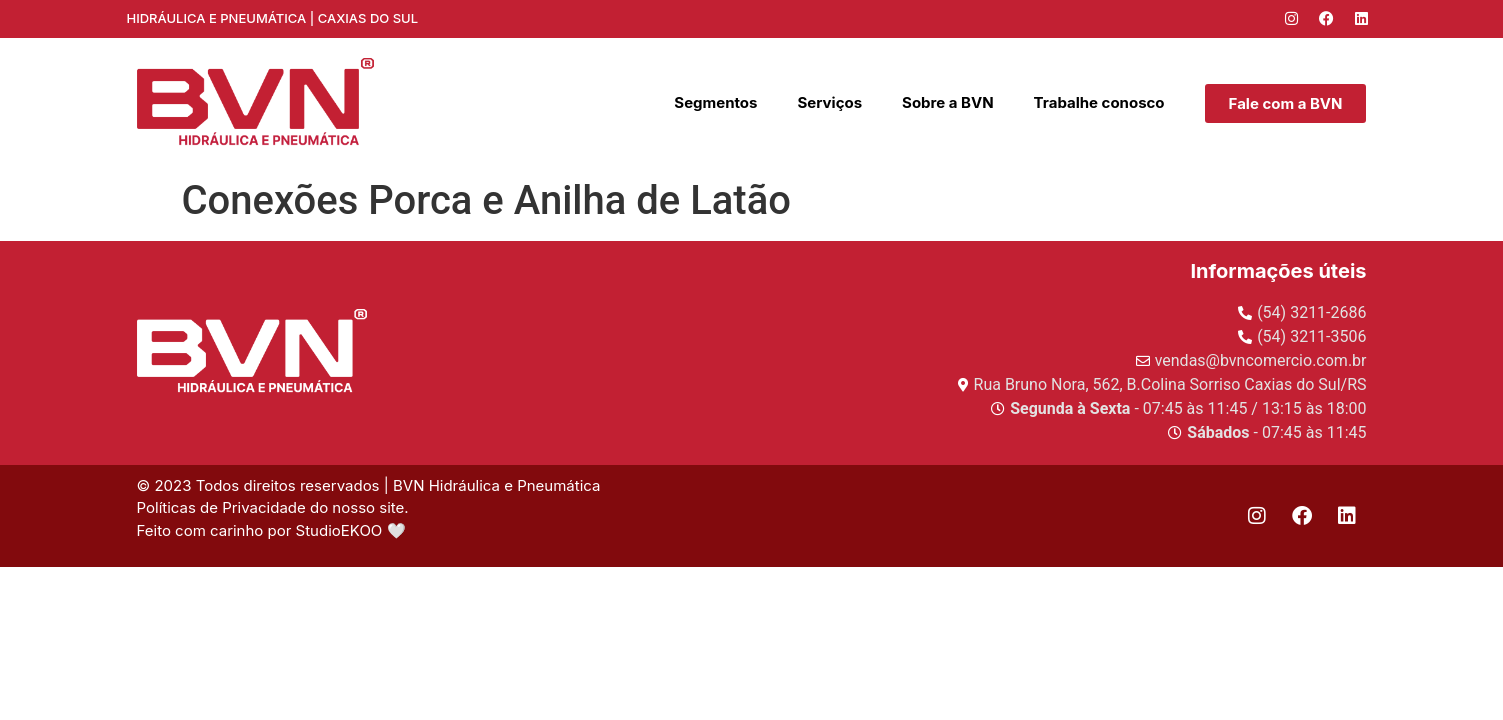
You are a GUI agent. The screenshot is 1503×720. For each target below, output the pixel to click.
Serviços (829, 102)
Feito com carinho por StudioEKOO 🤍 (273, 530)
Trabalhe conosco (1099, 102)
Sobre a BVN (948, 102)
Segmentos (715, 102)
